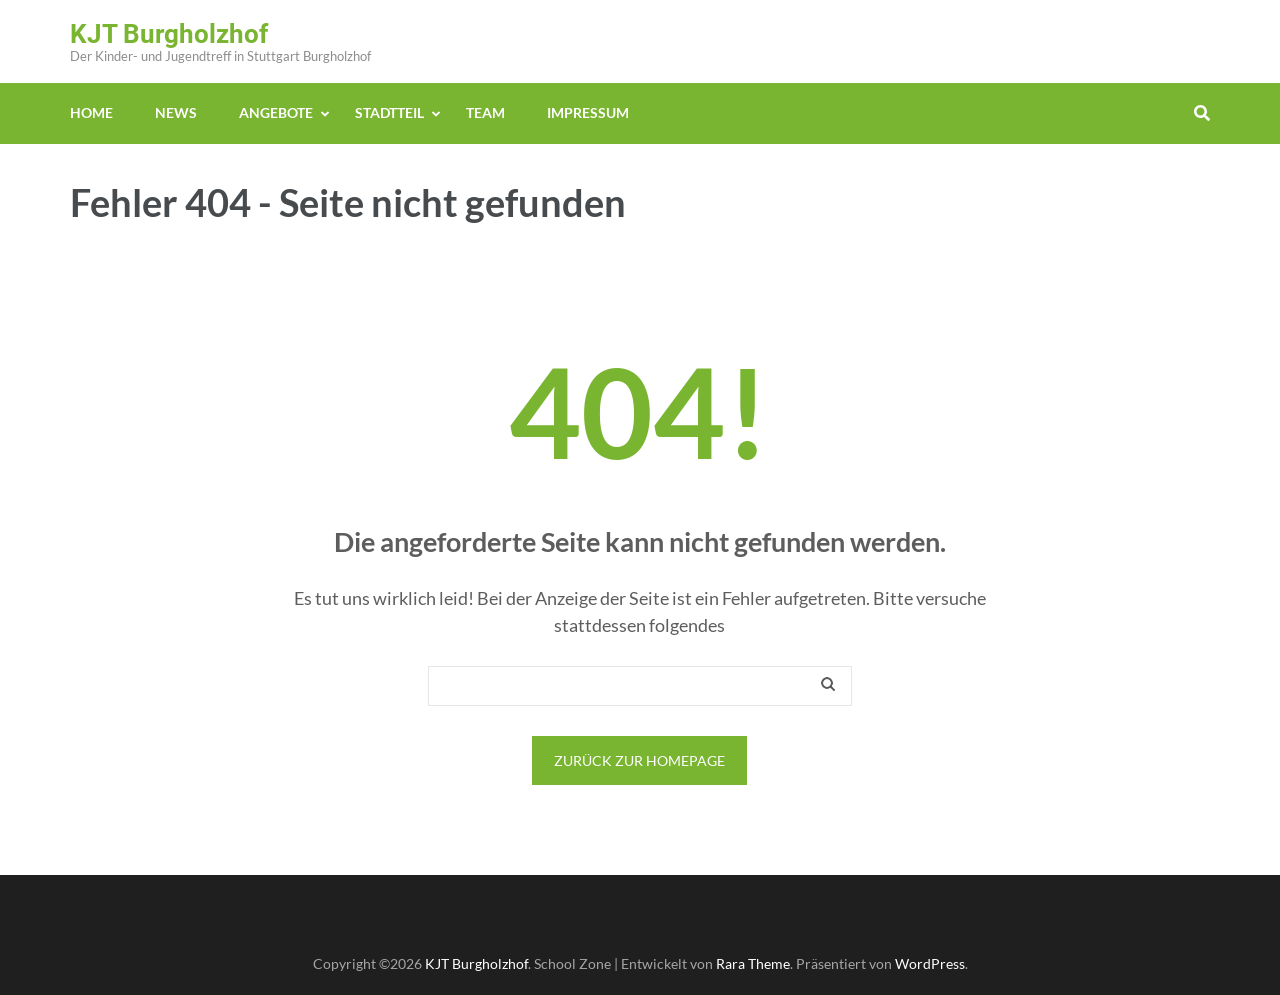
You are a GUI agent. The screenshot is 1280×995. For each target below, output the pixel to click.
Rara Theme (753, 963)
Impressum (588, 112)
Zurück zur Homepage (639, 760)
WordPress (930, 963)
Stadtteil (389, 112)
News (176, 112)
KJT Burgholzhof (169, 34)
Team (485, 112)
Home (91, 112)
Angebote (276, 112)
